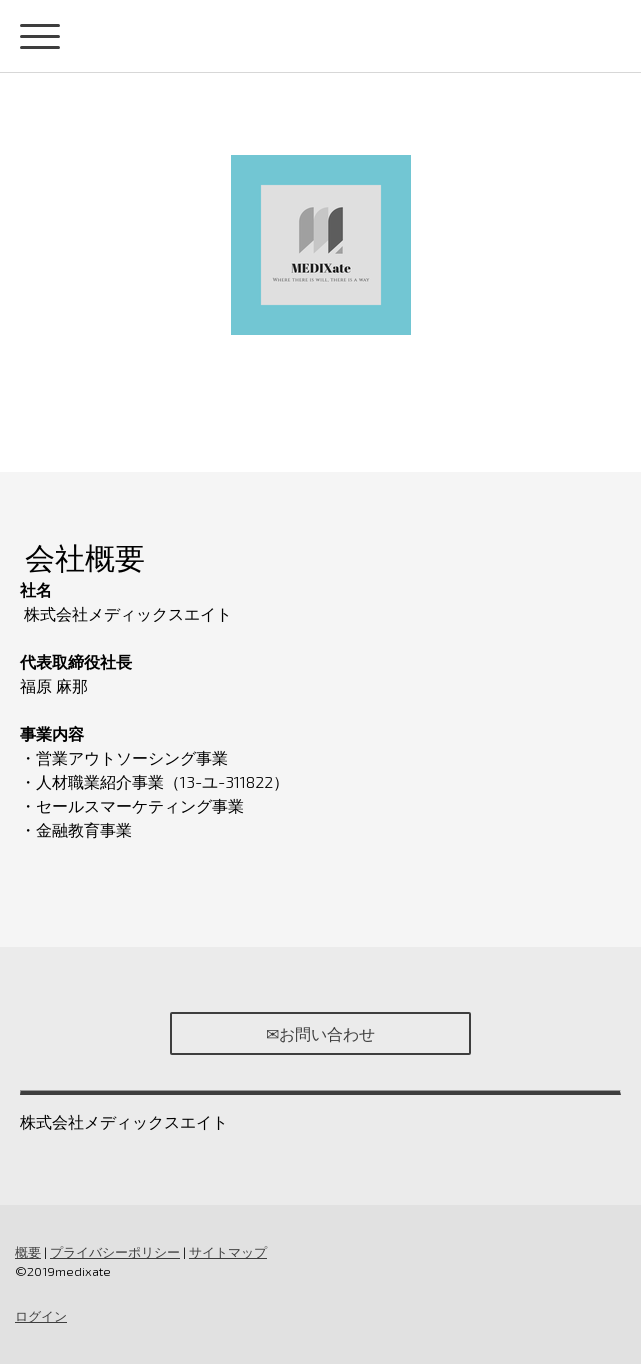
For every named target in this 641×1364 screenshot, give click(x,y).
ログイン (41, 1316)
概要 (28, 1252)
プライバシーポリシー (115, 1252)
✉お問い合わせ (320, 1033)
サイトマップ (228, 1252)
